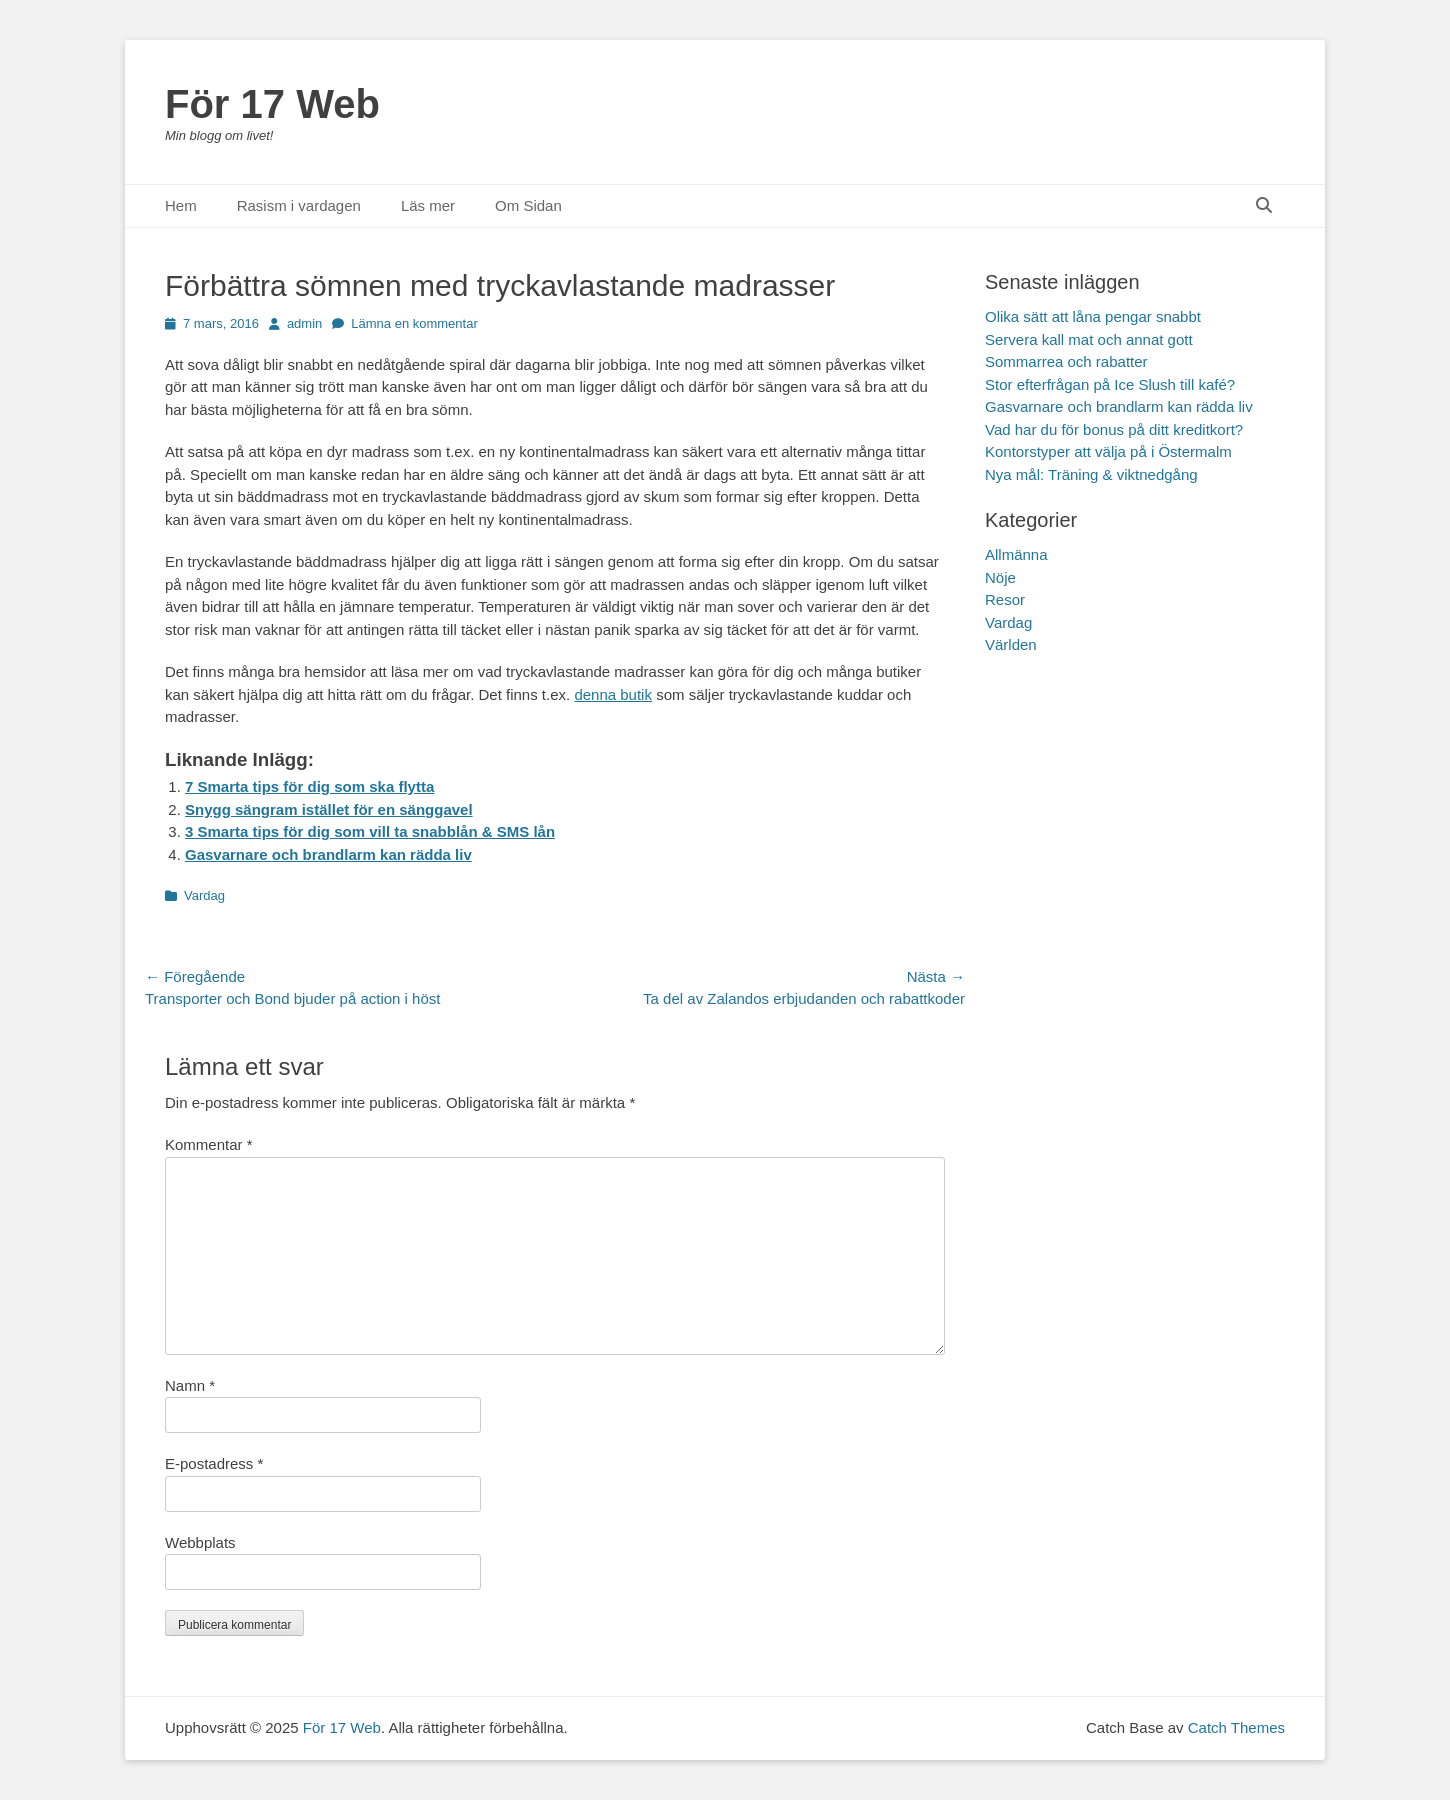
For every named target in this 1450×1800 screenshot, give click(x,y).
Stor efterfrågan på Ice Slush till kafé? (1110, 384)
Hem (181, 205)
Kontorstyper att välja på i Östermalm (1108, 451)
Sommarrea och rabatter (1066, 361)
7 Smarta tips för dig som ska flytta (309, 786)
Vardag (204, 895)
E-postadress (214, 1463)
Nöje (1000, 577)
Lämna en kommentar (414, 323)
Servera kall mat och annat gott (1089, 339)
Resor (1005, 599)
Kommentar (209, 1144)
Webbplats (200, 1542)
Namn (190, 1385)
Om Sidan (528, 205)
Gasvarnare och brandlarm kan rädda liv (328, 854)
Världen (1011, 644)
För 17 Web (272, 104)
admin (304, 323)
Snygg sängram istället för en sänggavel (329, 809)
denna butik (613, 694)
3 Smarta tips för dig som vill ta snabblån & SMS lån (370, 831)
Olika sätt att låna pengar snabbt (1093, 316)
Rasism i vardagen (299, 205)
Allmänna (1016, 554)
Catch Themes (1236, 1727)
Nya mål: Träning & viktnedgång (1091, 474)
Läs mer (428, 205)
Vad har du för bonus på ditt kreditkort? (1114, 429)
